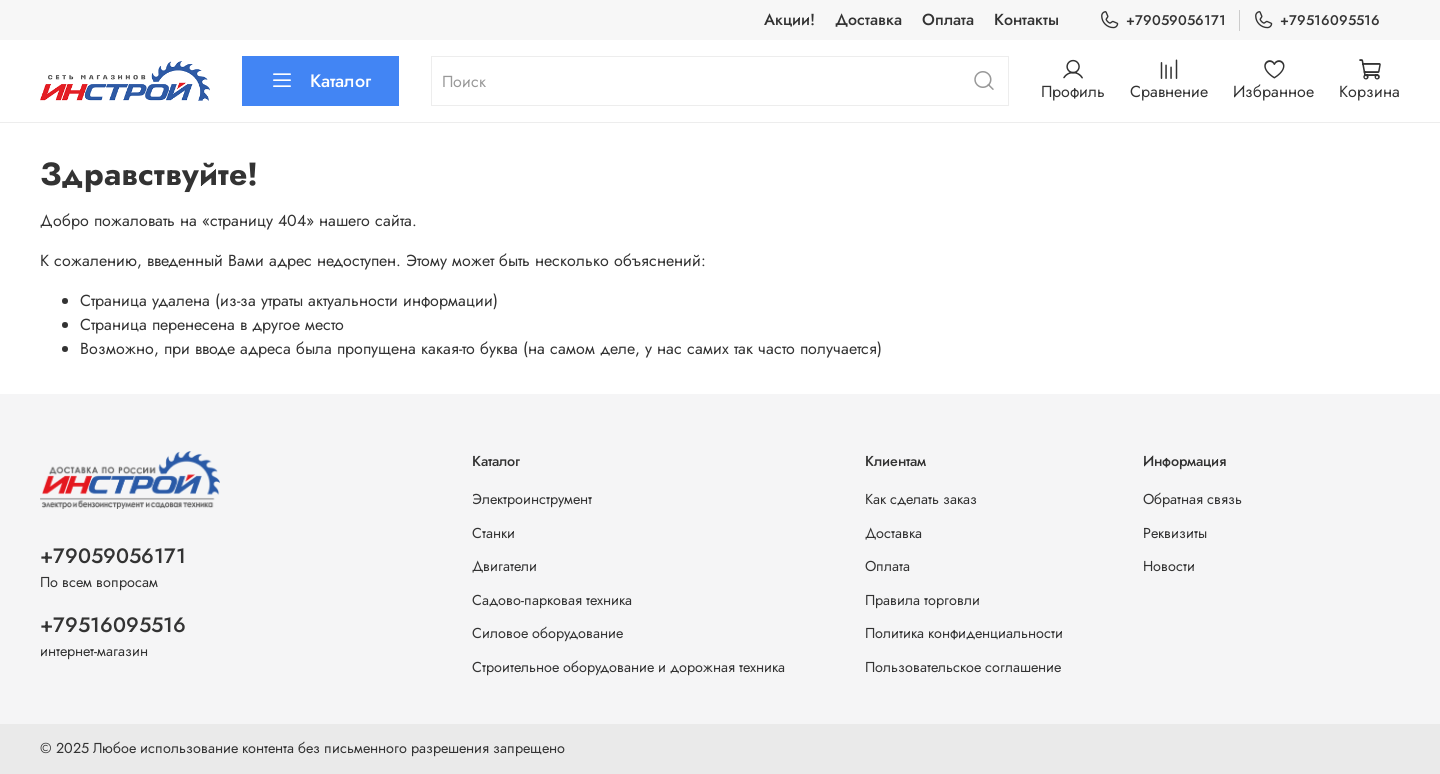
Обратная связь (1192, 499)
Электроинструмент (532, 499)
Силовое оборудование (547, 633)
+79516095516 (1316, 20)
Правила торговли (922, 600)
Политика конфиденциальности (964, 633)
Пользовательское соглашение (963, 667)
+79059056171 (1162, 20)
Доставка (868, 19)
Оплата (948, 19)
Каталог (320, 81)
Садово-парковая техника (552, 600)
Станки (493, 533)
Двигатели (504, 566)
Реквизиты (1175, 533)
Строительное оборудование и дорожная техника (628, 667)
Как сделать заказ (921, 499)
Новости (1169, 566)
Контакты (1026, 19)
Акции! (789, 19)
